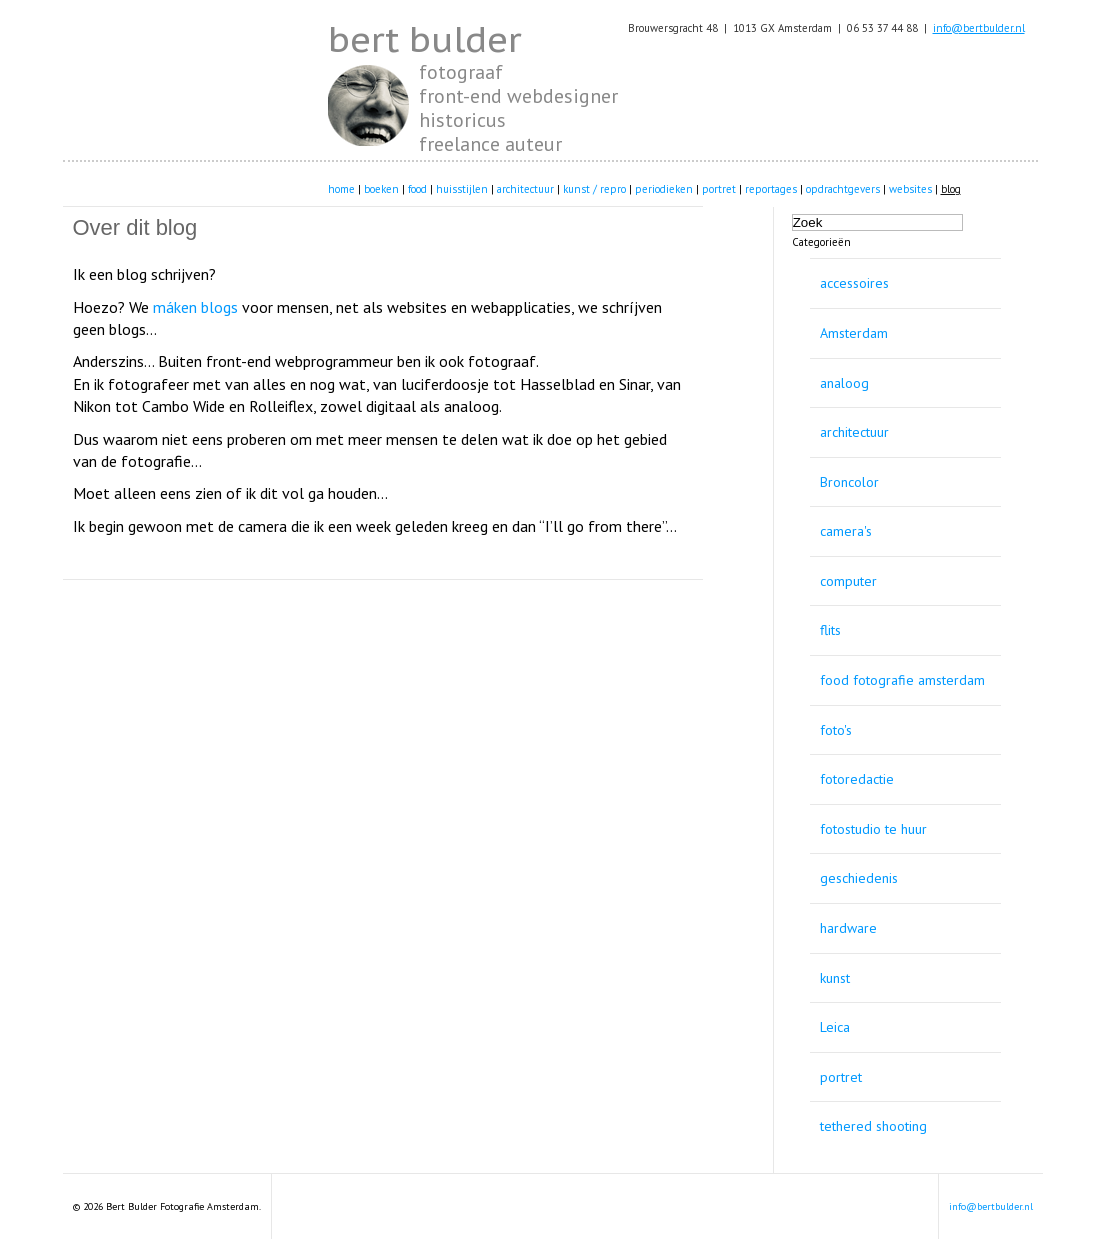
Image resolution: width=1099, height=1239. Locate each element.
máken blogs (195, 307)
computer (848, 581)
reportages (771, 189)
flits (830, 630)
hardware (848, 928)
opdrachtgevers (843, 189)
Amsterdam (854, 333)
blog (951, 189)
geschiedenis (859, 878)
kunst (835, 978)
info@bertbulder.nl (979, 28)
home (341, 189)
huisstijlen (462, 189)
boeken (381, 189)
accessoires (854, 283)
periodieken (664, 189)
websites (910, 189)
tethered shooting (873, 1126)
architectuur (525, 189)
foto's (836, 730)
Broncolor (849, 482)
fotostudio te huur (873, 829)
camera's (846, 531)
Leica (835, 1027)
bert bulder (424, 39)
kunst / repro (594, 189)
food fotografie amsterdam (902, 680)
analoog (844, 383)
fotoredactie (857, 779)
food (417, 189)
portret (719, 189)
